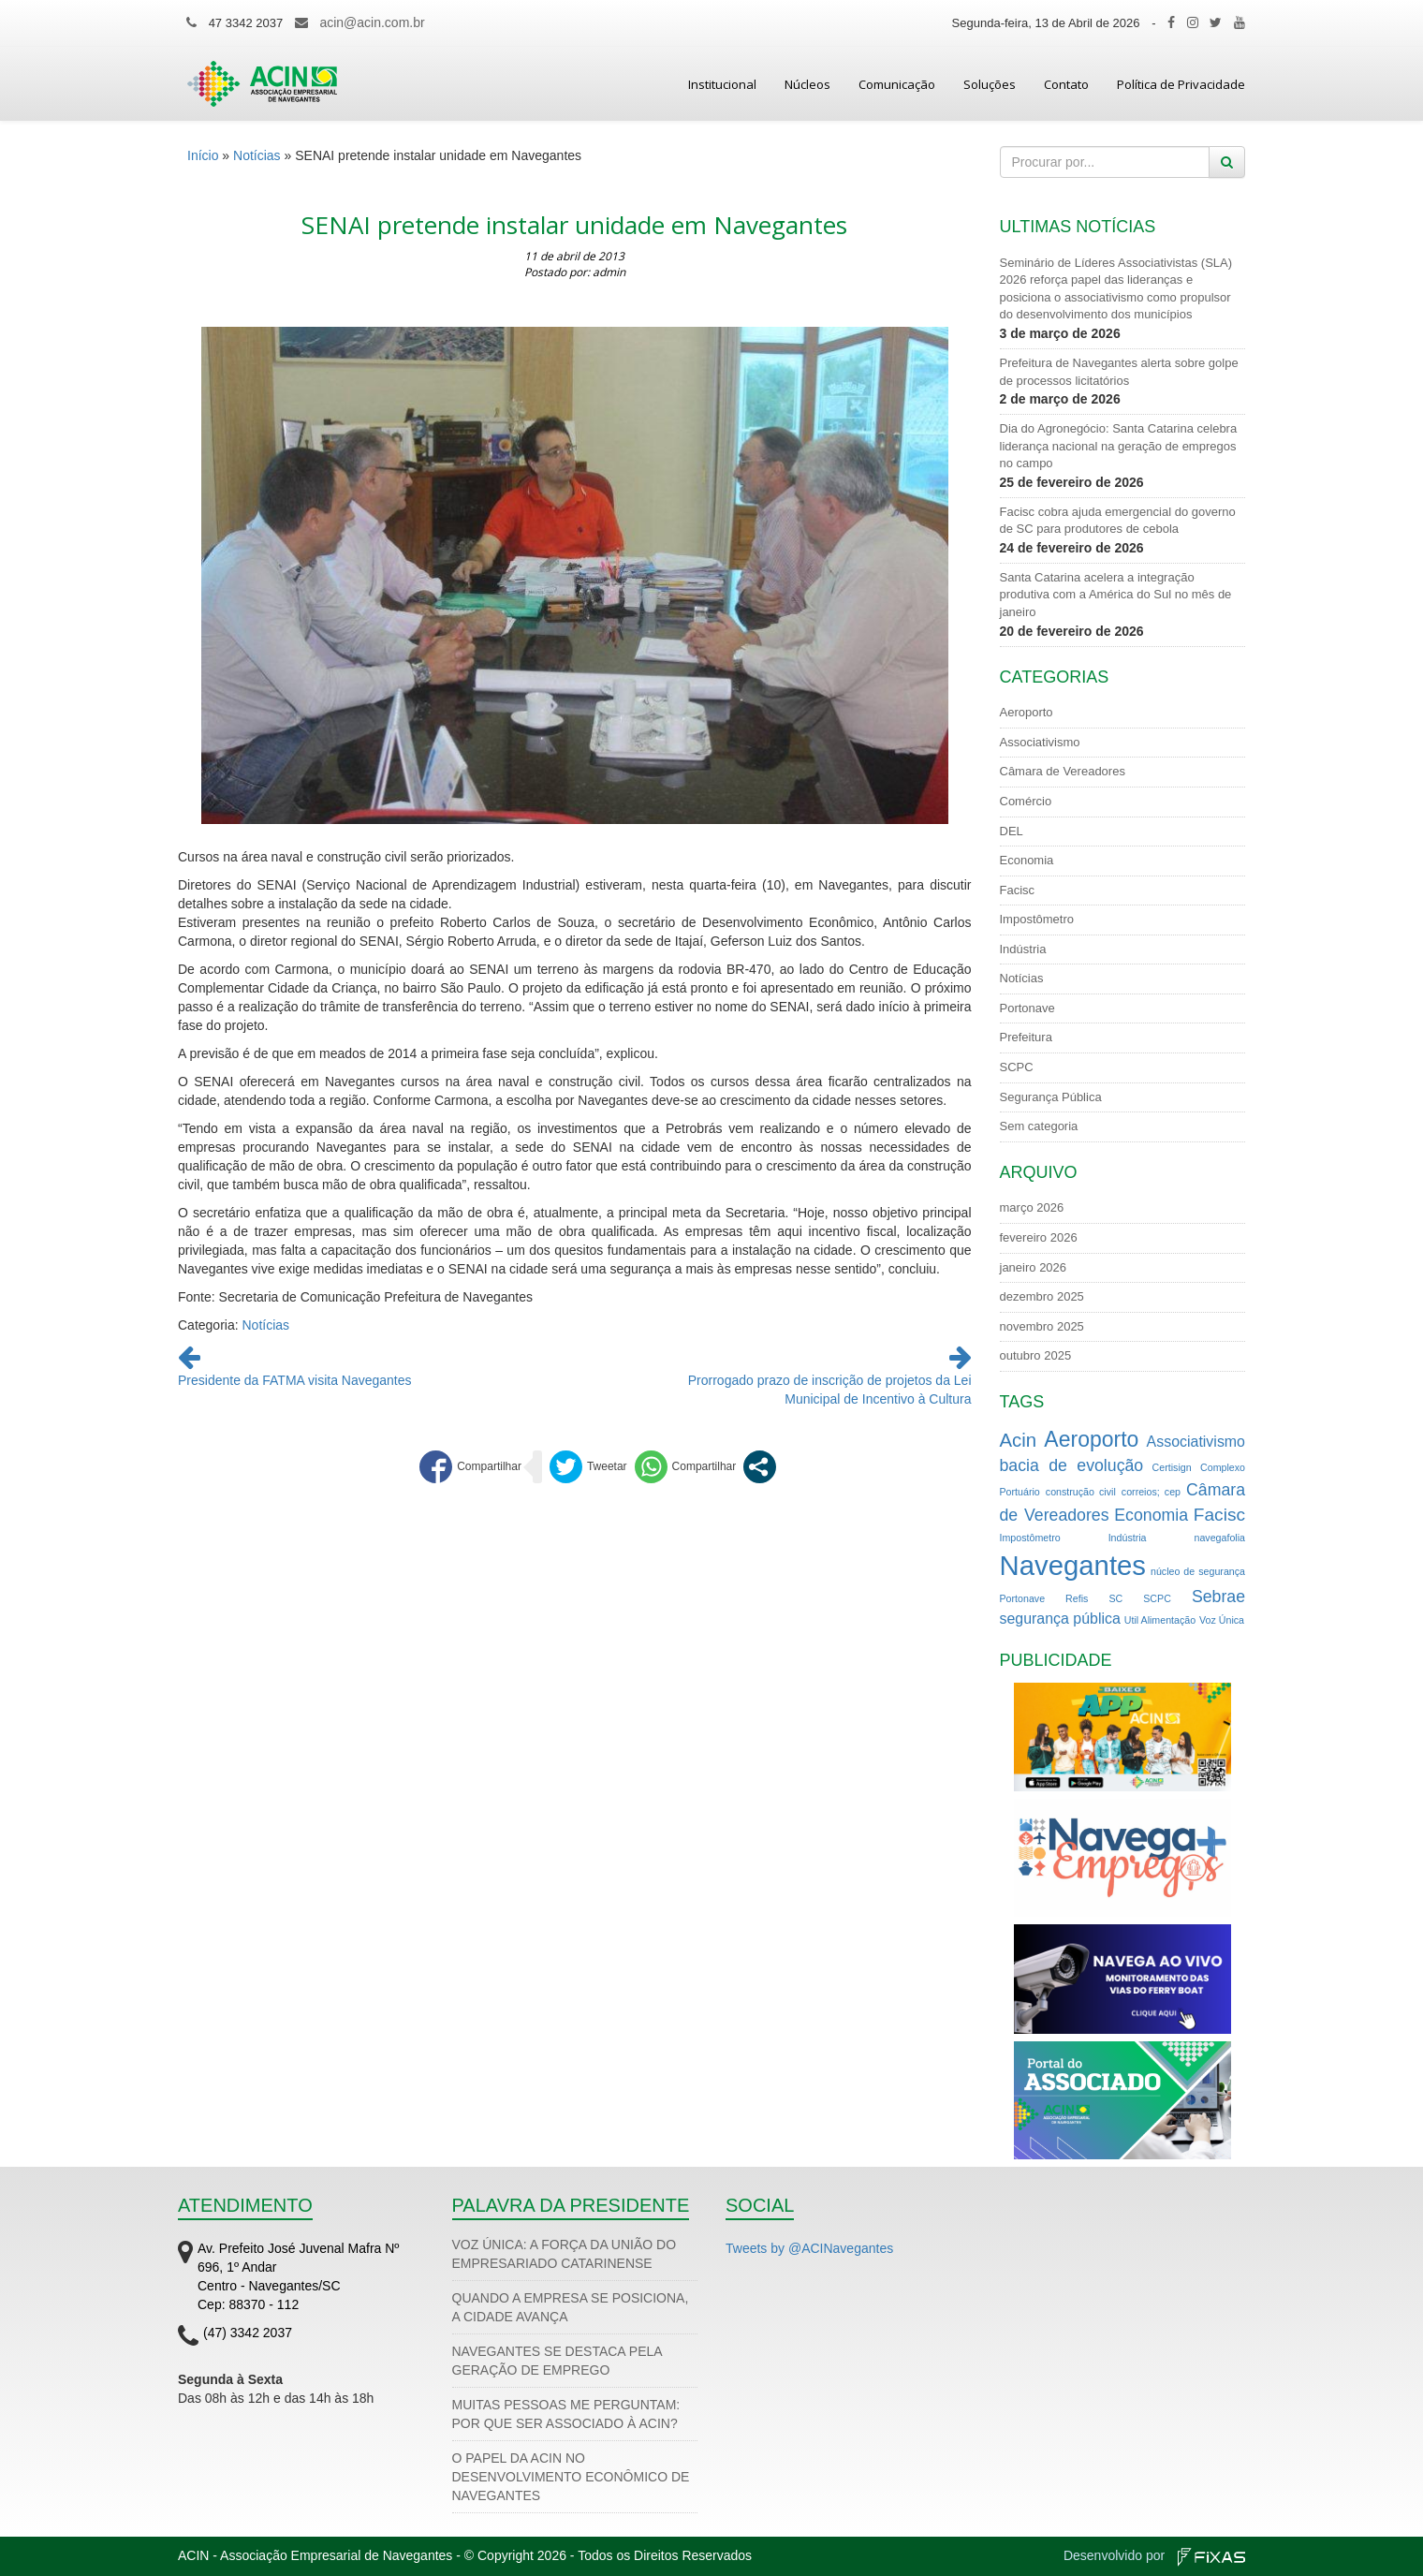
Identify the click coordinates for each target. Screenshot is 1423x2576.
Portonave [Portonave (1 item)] (1023, 1598)
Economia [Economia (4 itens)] (1151, 1515)
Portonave (1027, 1008)
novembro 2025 (1042, 1326)
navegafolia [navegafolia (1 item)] (1220, 1537)
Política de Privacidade (1181, 84)
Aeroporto (1026, 712)
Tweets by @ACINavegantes (809, 2248)
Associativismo (1040, 742)
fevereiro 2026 (1039, 1237)
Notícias (257, 155)
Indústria (1023, 949)
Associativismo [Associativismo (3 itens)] (1196, 1442)
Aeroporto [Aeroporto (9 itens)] (1091, 1439)
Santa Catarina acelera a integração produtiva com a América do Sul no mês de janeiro (1116, 594)
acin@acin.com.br (371, 22)
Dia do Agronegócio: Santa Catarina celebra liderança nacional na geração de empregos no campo (1119, 445)
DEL (1011, 831)
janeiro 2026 (1033, 1267)
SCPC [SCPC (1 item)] (1157, 1598)
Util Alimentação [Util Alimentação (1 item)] (1160, 1620)
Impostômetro (1037, 919)
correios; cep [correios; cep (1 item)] (1151, 1491)
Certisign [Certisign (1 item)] (1172, 1467)
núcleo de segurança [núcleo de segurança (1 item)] (1198, 1571)
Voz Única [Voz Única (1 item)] (1221, 1620)
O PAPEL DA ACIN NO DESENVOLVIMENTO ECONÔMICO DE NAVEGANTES (571, 2477)
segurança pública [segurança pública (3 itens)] (1060, 1619)
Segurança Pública (1051, 1097)
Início (202, 155)
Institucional (722, 84)
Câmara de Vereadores (1062, 771)
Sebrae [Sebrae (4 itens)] (1218, 1596)
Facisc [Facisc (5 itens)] (1219, 1514)
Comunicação (896, 84)
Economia (1027, 860)
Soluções (989, 84)
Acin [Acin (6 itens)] (1018, 1440)
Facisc (1017, 890)
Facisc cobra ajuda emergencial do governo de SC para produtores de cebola (1118, 521)
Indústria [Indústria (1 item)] (1127, 1537)
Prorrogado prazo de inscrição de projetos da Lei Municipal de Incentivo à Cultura (830, 1380)
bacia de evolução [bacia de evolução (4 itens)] (1072, 1465)
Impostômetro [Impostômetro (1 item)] (1030, 1537)
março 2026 (1032, 1207)
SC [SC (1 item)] (1115, 1598)
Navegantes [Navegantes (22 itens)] (1073, 1565)
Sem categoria (1039, 1126)
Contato (1066, 84)
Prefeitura (1026, 1037)
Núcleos (807, 84)
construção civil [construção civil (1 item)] (1081, 1491)
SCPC (1017, 1067)
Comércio (1026, 801)
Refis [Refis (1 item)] (1076, 1598)
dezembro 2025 (1042, 1296)
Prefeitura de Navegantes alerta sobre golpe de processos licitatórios (1119, 372)
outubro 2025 (1036, 1355)
